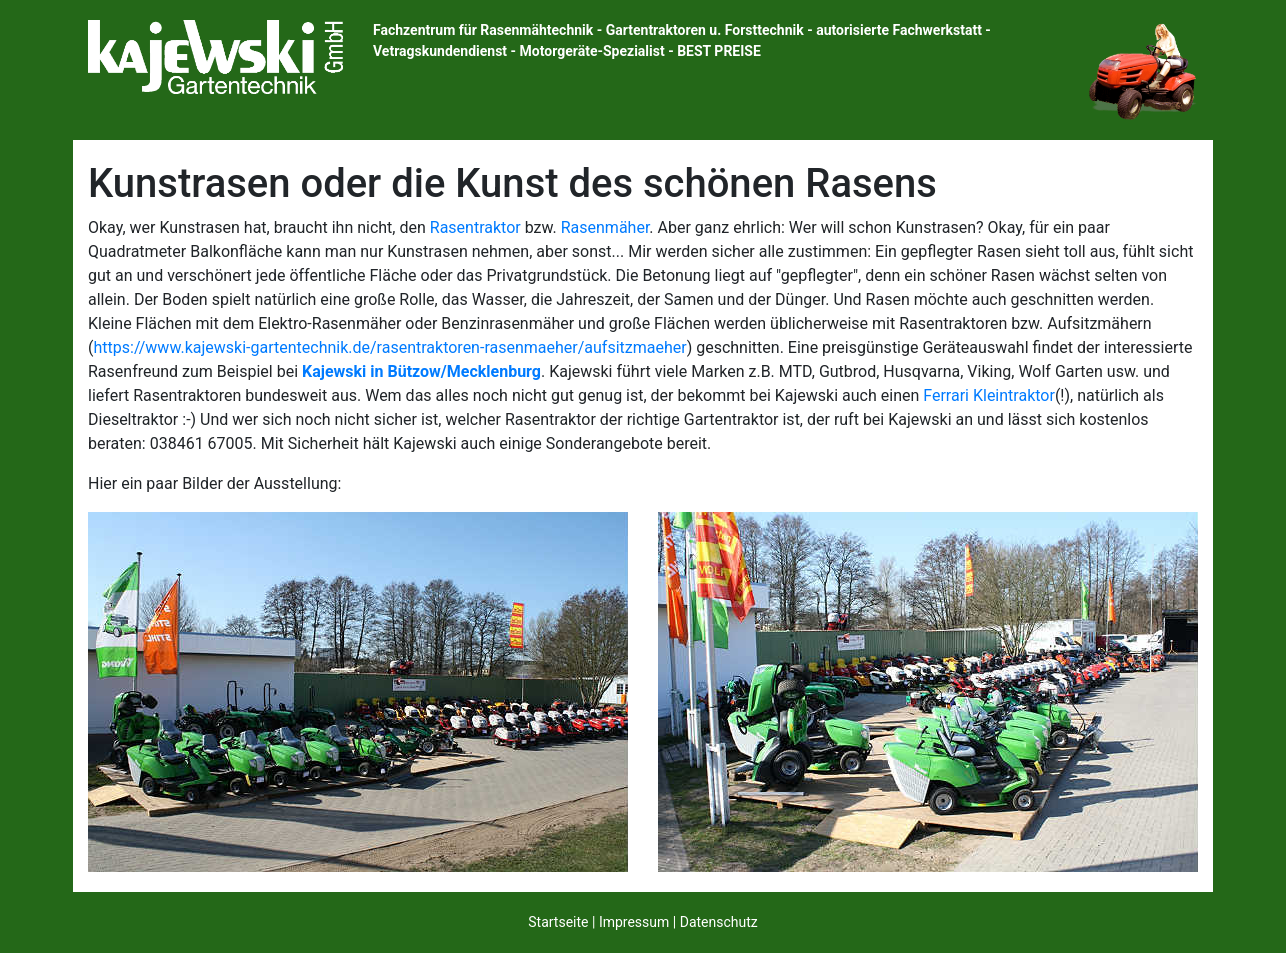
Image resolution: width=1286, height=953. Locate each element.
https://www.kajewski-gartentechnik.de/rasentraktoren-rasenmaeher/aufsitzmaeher (389, 347)
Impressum (634, 922)
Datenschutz (719, 922)
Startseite (558, 922)
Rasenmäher (605, 227)
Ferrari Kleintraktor (989, 395)
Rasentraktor (475, 227)
